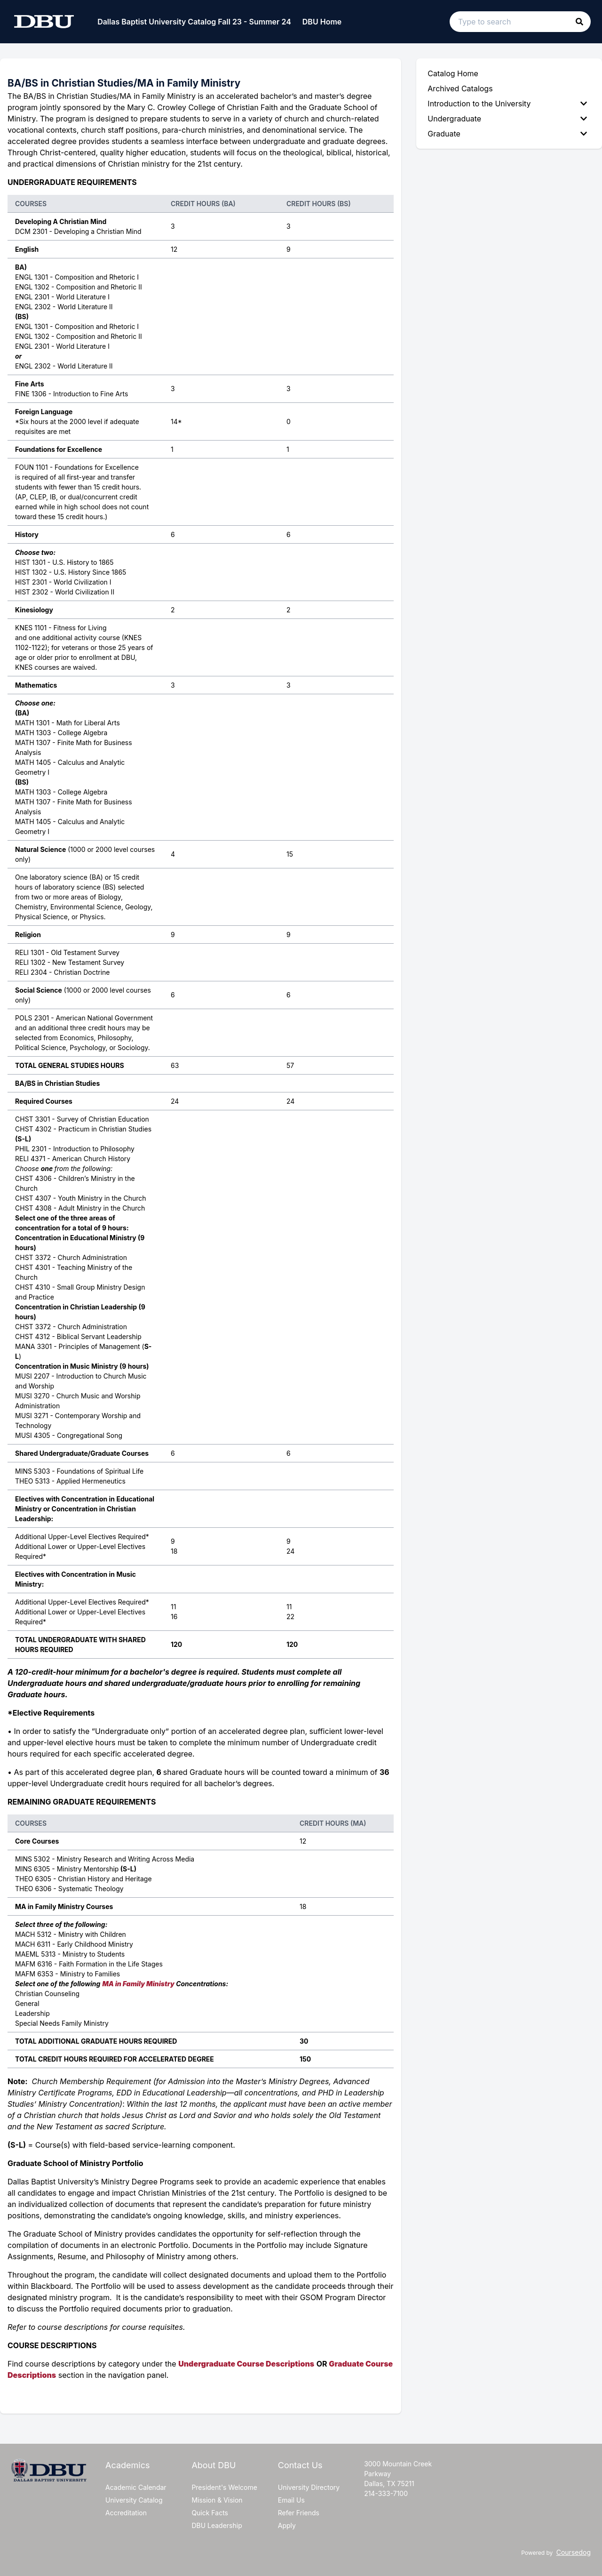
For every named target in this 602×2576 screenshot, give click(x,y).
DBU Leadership (216, 2525)
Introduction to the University (507, 103)
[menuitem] (509, 103)
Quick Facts (209, 2513)
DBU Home (321, 21)
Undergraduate (507, 118)
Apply (287, 2525)
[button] (579, 21)
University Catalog (134, 2500)
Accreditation (126, 2513)
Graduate (507, 133)
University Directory (309, 2487)
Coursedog (573, 2552)
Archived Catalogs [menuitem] (460, 88)
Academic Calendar (135, 2487)
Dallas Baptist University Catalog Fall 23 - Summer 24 (194, 21)
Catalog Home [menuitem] (453, 73)
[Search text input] (520, 21)
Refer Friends (298, 2513)
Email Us (291, 2500)
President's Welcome (224, 2487)
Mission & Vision (216, 2500)
